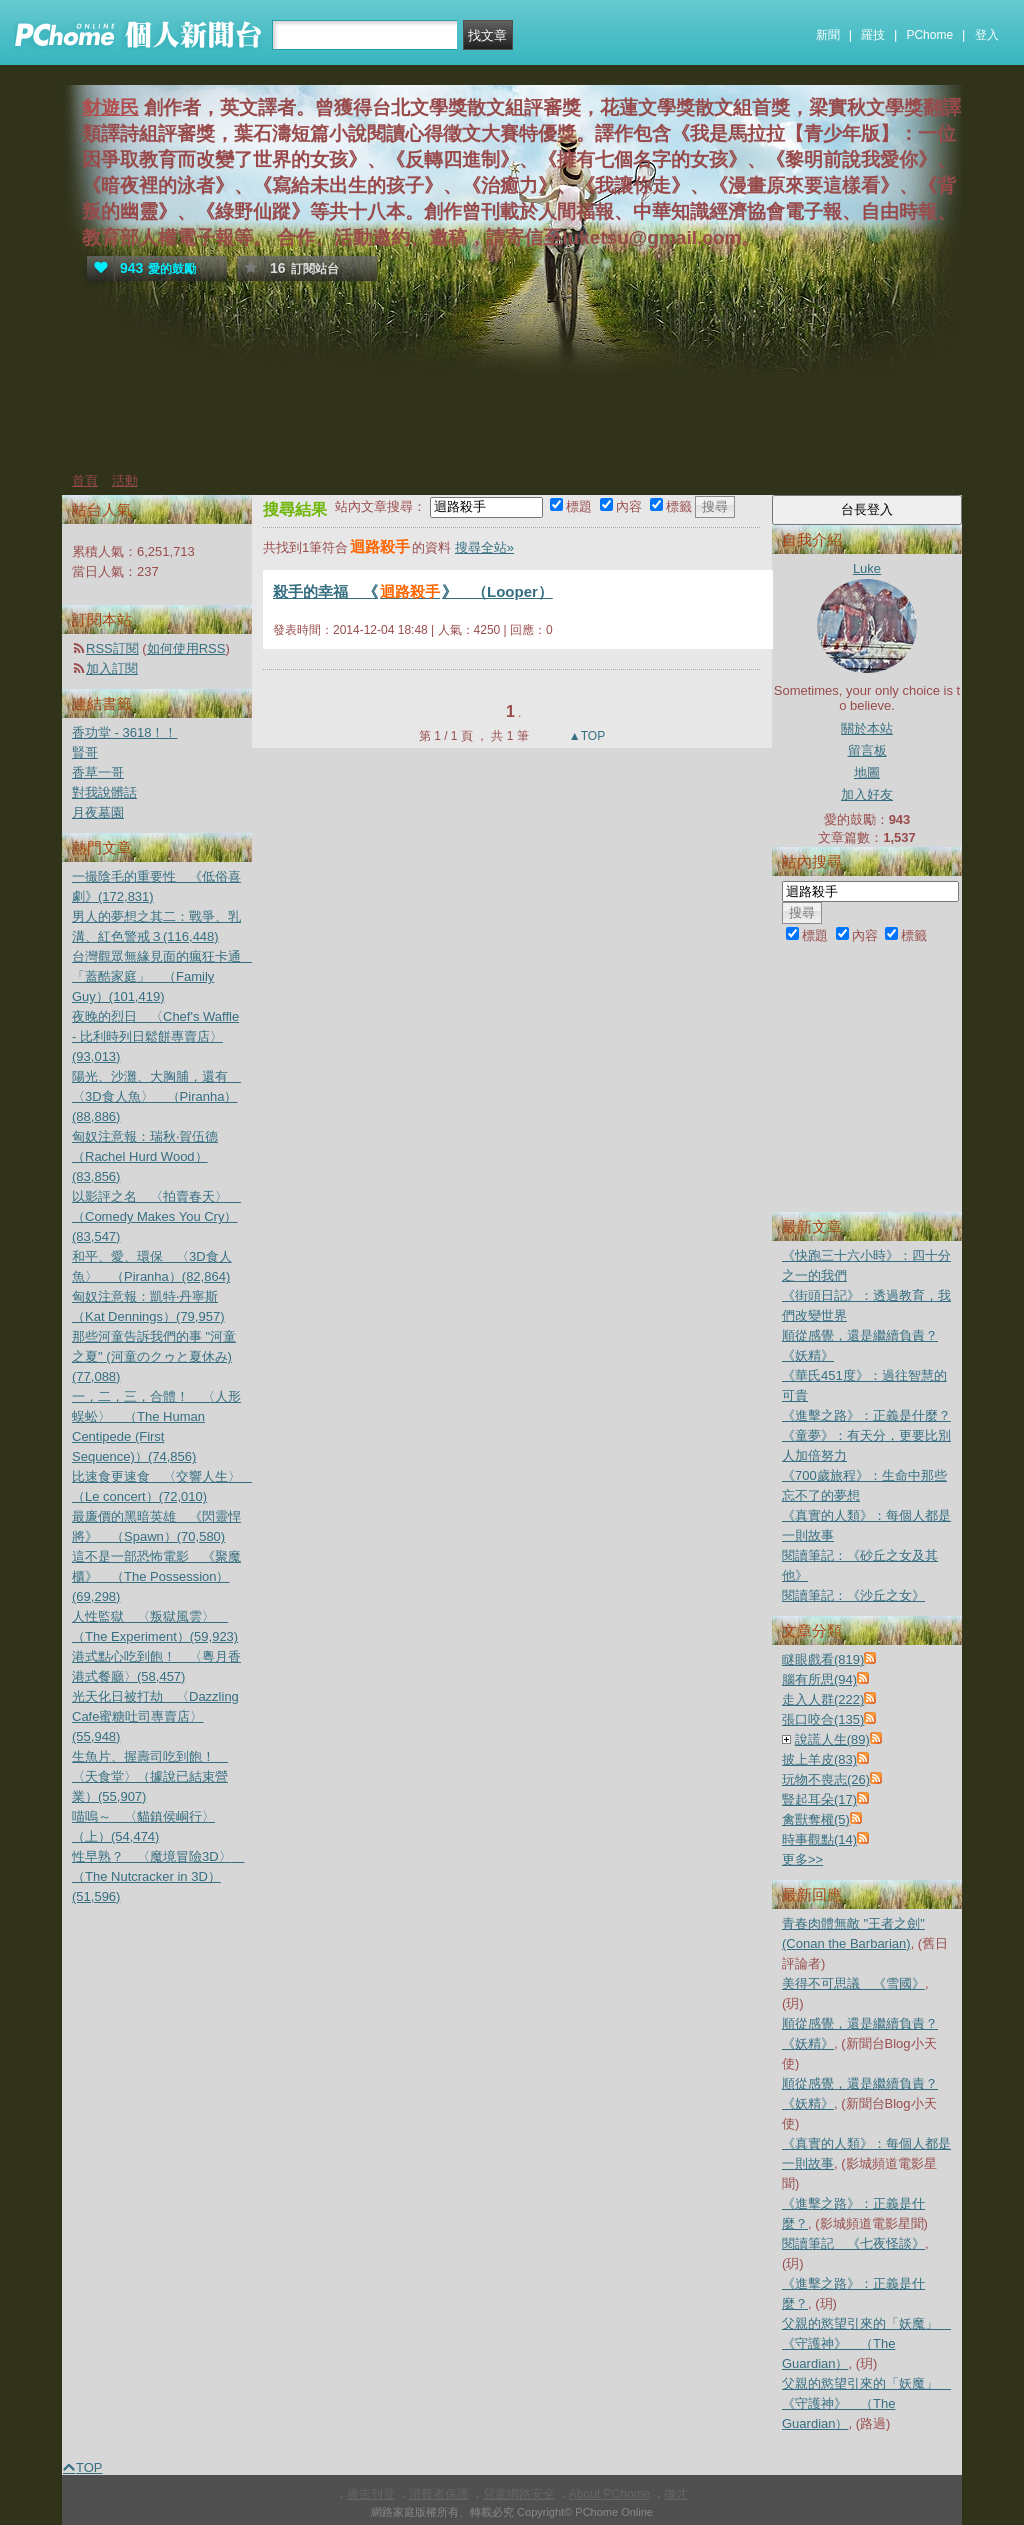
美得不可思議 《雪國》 (853, 1983)
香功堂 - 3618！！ (124, 732)
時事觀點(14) (819, 1839)
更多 (802, 1859)
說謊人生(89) (832, 1739)
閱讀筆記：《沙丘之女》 (853, 1595)
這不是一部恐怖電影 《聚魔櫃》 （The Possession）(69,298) (156, 1576)
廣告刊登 (371, 2494)
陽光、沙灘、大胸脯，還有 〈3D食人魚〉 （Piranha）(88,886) (156, 1096)
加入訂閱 (112, 668)
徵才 (676, 2494)
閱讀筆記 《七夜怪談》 (853, 2243)
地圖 (867, 772)
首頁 (85, 480)
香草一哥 (98, 772)
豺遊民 (110, 107)
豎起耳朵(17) (819, 1799)
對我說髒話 (104, 792)
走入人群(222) (823, 1699)
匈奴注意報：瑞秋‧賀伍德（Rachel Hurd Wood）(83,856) (145, 1156)
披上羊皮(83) (819, 1759)
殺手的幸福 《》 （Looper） (413, 591)
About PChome (609, 2494)
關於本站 (867, 728)
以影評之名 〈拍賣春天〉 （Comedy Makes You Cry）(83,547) (156, 1216)
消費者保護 (439, 2494)
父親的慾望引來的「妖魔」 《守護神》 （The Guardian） (866, 2343)
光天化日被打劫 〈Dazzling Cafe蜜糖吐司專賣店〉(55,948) (155, 1716)
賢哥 (85, 752)
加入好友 (867, 794)
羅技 (873, 35)
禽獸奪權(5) (816, 1819)
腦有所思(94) (819, 1679)
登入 (987, 35)
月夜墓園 (98, 812)
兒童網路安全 (519, 2494)
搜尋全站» (484, 547)
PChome (929, 35)
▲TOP (586, 736)
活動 (125, 480)
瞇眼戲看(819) (823, 1659)
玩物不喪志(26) (826, 1779)
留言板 (867, 750)
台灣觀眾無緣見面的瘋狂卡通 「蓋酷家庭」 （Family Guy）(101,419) (163, 976)
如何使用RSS (186, 648)
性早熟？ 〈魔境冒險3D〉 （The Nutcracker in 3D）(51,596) (158, 1876)
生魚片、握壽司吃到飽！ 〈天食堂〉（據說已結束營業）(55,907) (150, 1776)
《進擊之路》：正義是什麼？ (866, 1415)
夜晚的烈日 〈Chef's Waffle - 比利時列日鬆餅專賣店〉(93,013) (155, 1036)
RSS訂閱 (112, 648)
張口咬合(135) (823, 1719)
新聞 (828, 35)
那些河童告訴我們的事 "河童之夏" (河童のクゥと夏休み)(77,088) (154, 1356)
